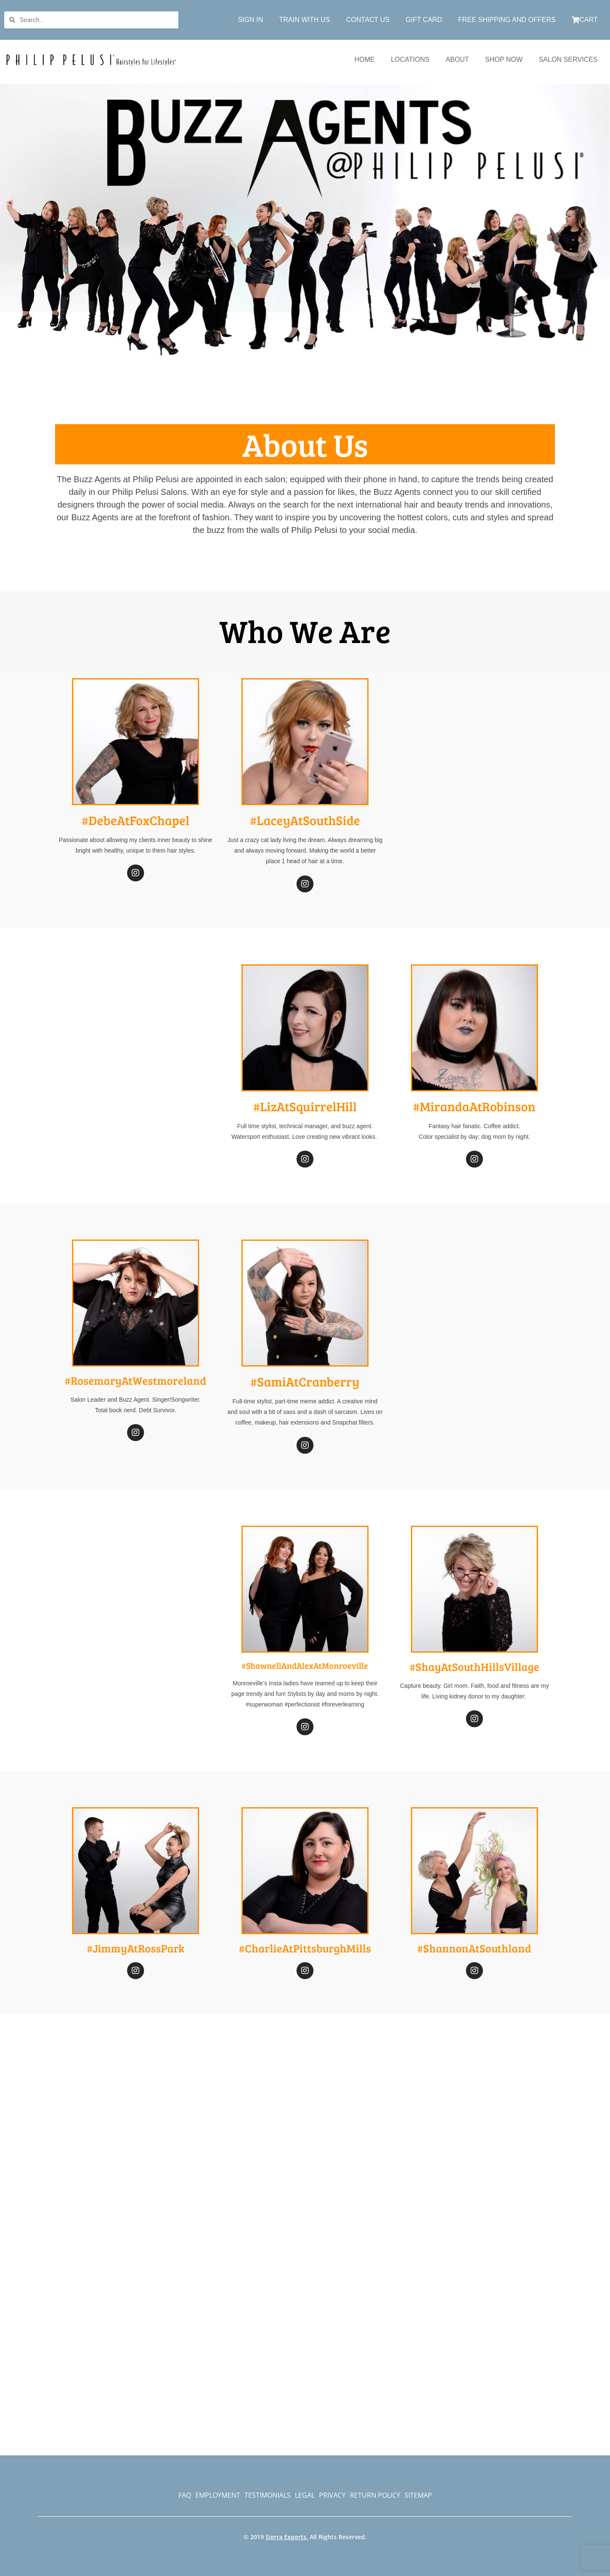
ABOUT (457, 59)
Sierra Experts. (287, 2537)
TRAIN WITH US (304, 19)
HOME (365, 59)
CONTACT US (368, 19)
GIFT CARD (424, 19)
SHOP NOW (504, 59)
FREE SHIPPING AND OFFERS (506, 19)
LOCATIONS (410, 59)
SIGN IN (250, 19)
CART (585, 19)
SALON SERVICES (568, 59)
